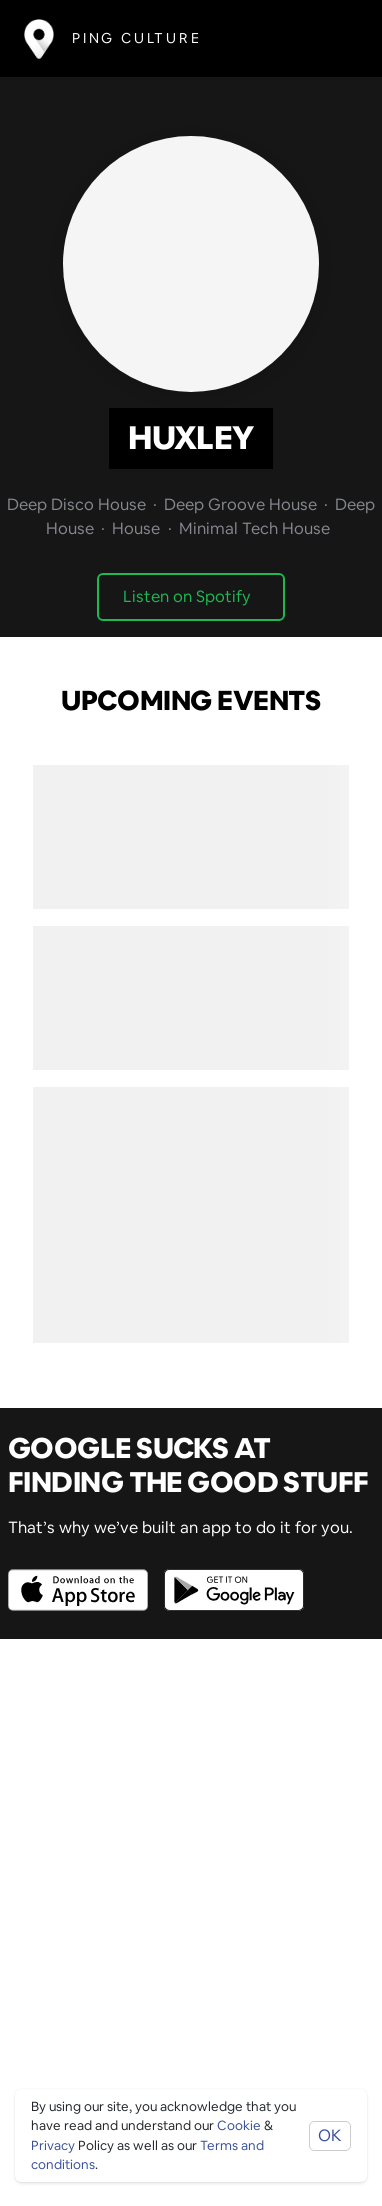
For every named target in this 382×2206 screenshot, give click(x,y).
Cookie (239, 2125)
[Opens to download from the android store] (230, 1575)
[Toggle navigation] (328, 38)
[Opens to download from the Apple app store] (82, 1575)
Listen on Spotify (187, 596)
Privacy (53, 2145)
